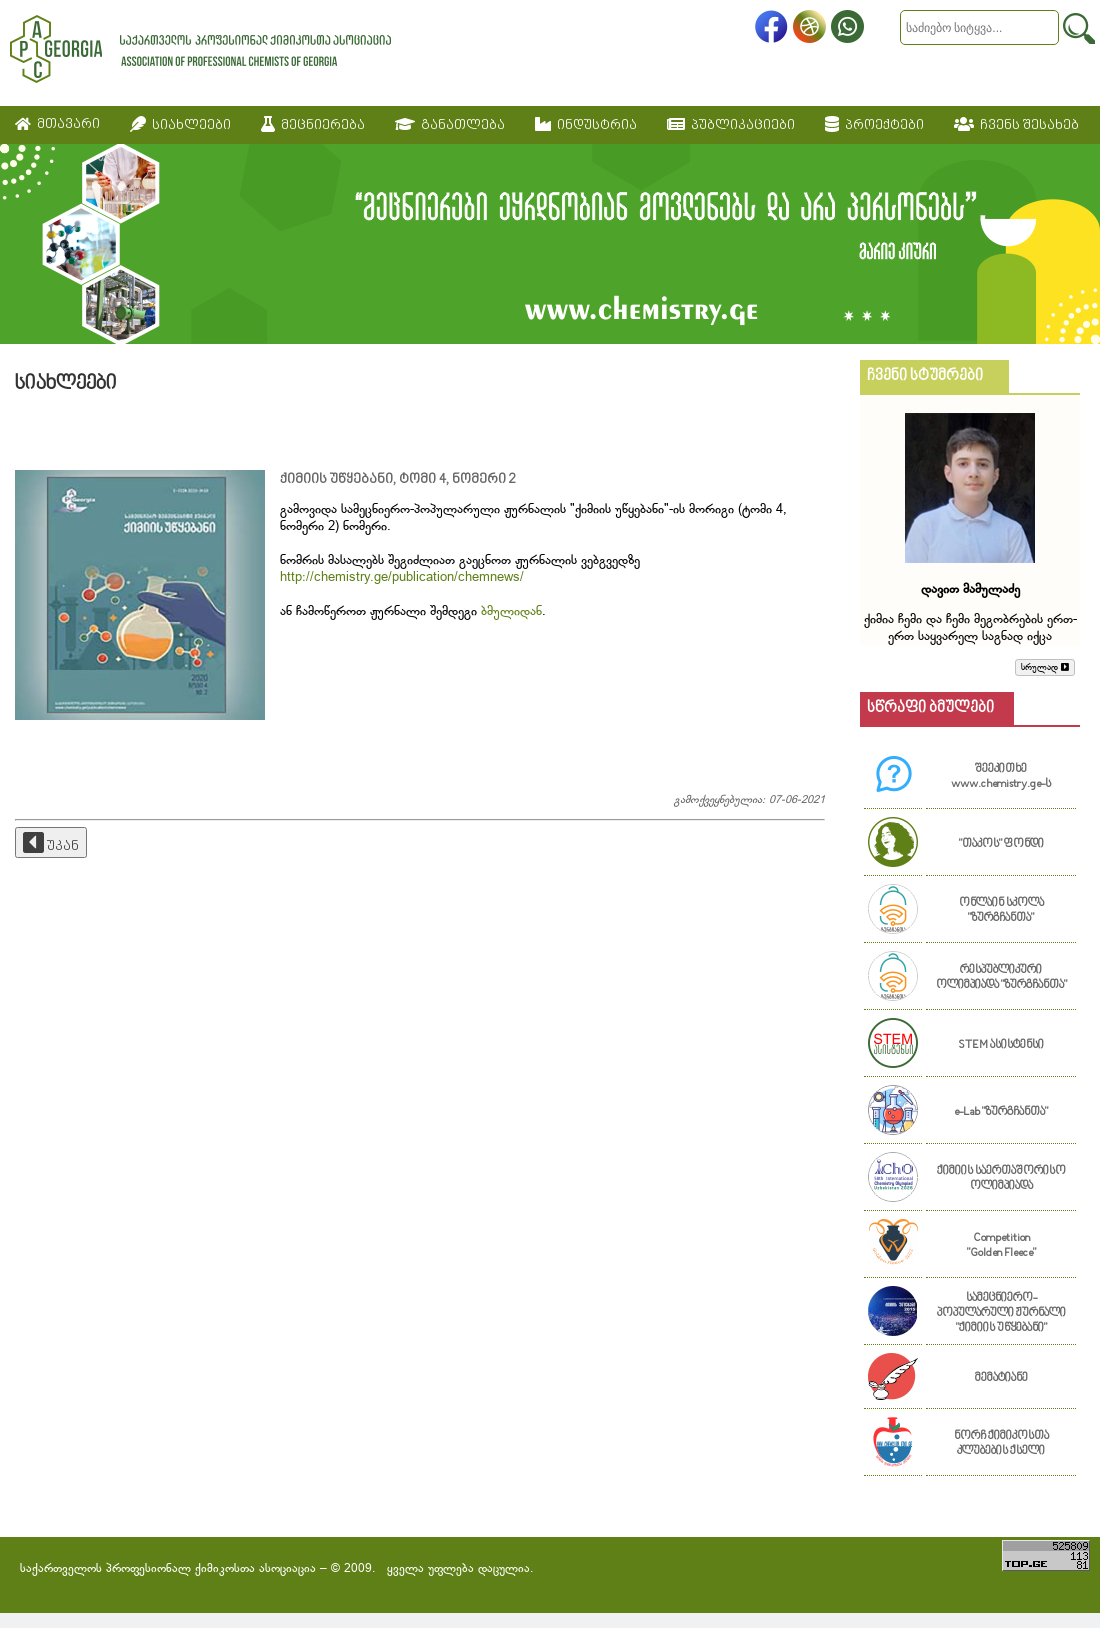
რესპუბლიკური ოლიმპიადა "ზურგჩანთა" (1001, 978)
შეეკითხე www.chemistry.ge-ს (1001, 777)
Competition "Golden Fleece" (1001, 1246)
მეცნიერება (313, 125)
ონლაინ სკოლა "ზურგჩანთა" (1001, 911)
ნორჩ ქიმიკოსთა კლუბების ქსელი (1001, 1444)
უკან (51, 842)
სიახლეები (180, 125)
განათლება (450, 125)
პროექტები (874, 125)
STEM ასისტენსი (1001, 1045)
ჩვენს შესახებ (1016, 125)
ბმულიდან (511, 612)
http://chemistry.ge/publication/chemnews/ (402, 578)
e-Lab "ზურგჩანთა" (1001, 1112)
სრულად (1045, 667)
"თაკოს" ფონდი (1001, 844)
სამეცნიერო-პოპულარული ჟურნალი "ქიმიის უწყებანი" (1001, 1313)
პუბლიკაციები (731, 125)
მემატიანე (1001, 1378)
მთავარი (57, 124)
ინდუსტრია (586, 125)
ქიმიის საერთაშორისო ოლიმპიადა (1001, 1179)
